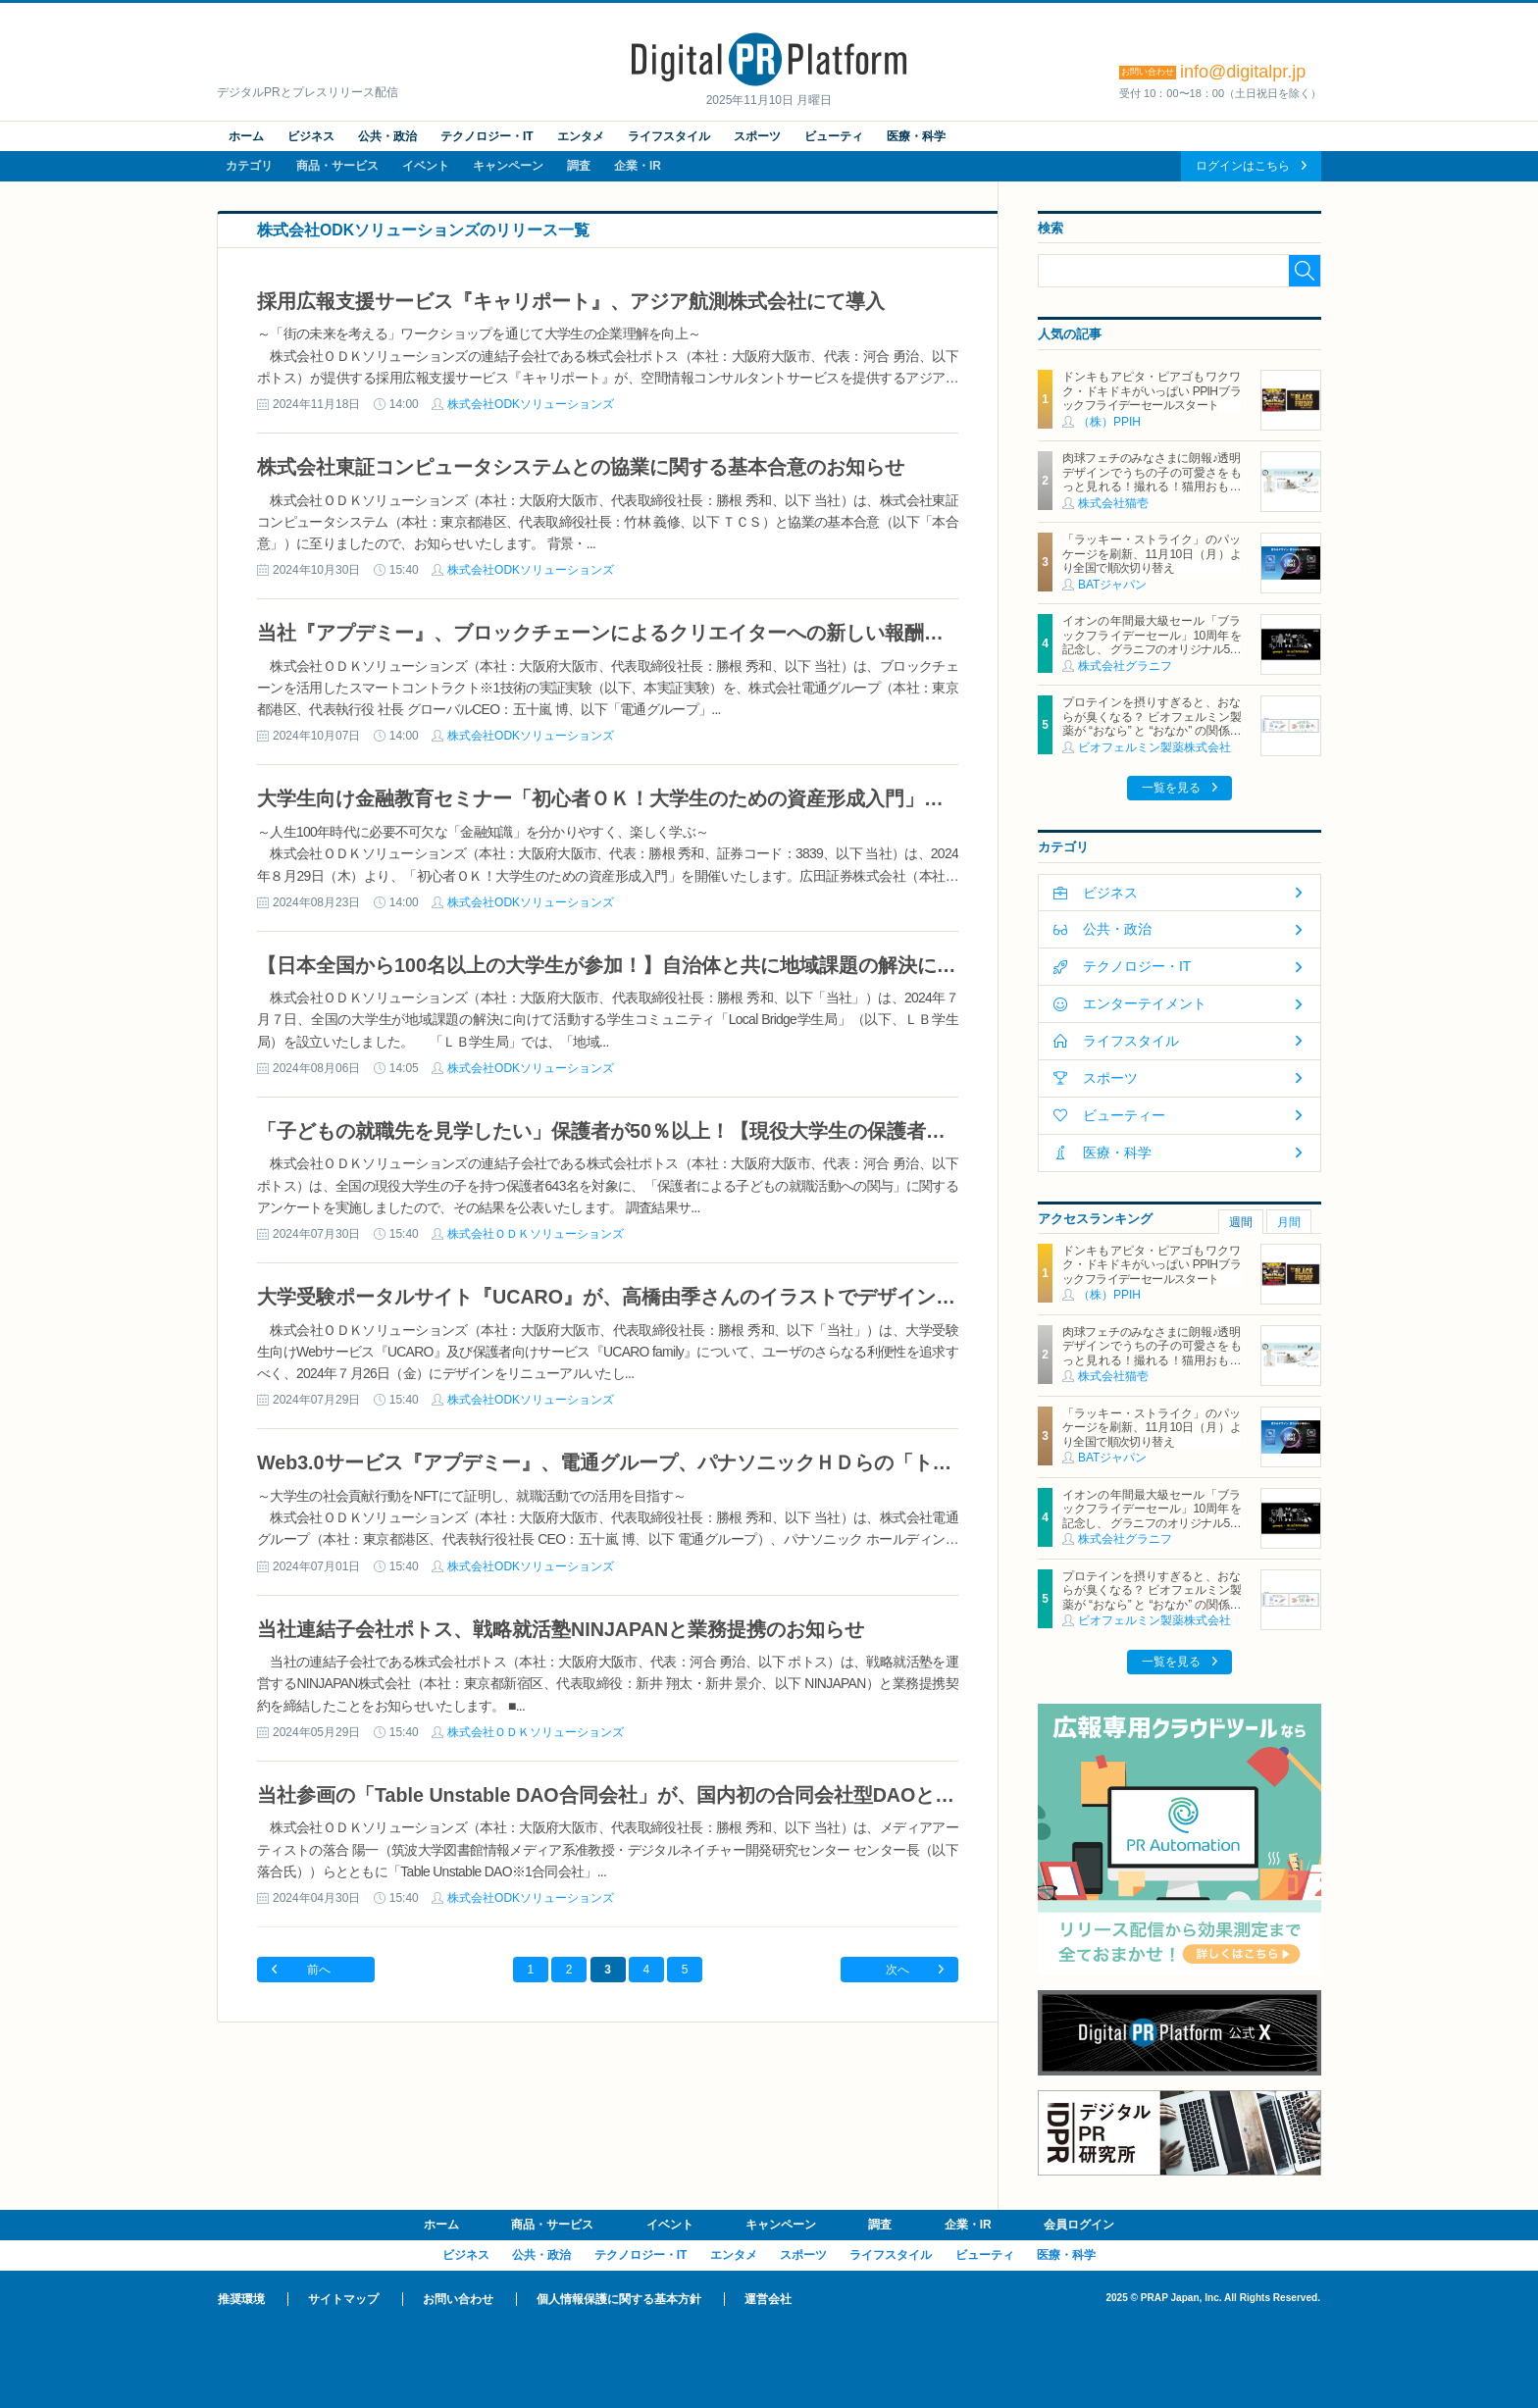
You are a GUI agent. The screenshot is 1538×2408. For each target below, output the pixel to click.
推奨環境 (241, 2299)
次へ (897, 1969)
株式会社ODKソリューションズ (530, 404)
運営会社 (768, 2299)
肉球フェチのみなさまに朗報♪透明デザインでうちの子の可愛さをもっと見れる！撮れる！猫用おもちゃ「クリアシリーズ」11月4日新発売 (1151, 486)
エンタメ (580, 136)
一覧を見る (1171, 787)
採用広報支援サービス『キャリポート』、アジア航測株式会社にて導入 (571, 301)
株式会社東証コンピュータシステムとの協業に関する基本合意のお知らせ (580, 467)
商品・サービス (337, 166)
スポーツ (757, 136)
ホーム (246, 136)
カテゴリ (249, 166)
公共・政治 (387, 136)
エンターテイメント (1144, 1003)
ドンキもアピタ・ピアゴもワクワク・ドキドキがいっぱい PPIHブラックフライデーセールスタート (1151, 391)
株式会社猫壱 (1113, 503)
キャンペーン (508, 166)
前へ (319, 1969)
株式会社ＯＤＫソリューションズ (535, 1234)
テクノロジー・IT (487, 136)
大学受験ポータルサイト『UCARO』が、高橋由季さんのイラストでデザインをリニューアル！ (675, 1296)
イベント (425, 166)
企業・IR (637, 166)
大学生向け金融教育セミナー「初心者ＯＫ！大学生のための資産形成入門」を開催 (620, 798)
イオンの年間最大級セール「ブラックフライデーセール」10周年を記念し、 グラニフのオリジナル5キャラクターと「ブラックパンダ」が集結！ (1151, 649)
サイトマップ (343, 2299)
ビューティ (833, 136)
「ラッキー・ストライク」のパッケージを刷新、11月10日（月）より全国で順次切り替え (1151, 554)
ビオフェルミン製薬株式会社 (1154, 747)
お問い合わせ (458, 2299)
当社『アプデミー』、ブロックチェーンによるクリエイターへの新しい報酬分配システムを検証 (679, 632)
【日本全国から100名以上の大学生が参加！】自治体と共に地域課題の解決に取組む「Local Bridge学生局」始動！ (763, 965)
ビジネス (310, 136)
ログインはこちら (1243, 166)
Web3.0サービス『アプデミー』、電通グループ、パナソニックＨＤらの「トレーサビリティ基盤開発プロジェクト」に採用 (801, 1462)
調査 (578, 166)
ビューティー (1124, 1115)
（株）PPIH (1109, 422)
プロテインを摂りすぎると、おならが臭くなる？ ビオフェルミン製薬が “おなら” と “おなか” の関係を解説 (1151, 723)
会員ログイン (1079, 2224)
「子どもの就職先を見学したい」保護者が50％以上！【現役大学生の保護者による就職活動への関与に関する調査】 (768, 1131)
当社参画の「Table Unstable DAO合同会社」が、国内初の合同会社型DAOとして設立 (635, 1795)
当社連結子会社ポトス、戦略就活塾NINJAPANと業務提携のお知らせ (560, 1629)
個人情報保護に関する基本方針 (619, 2299)
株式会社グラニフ (1125, 666)
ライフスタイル (669, 136)
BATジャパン (1112, 584)
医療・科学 (916, 136)
